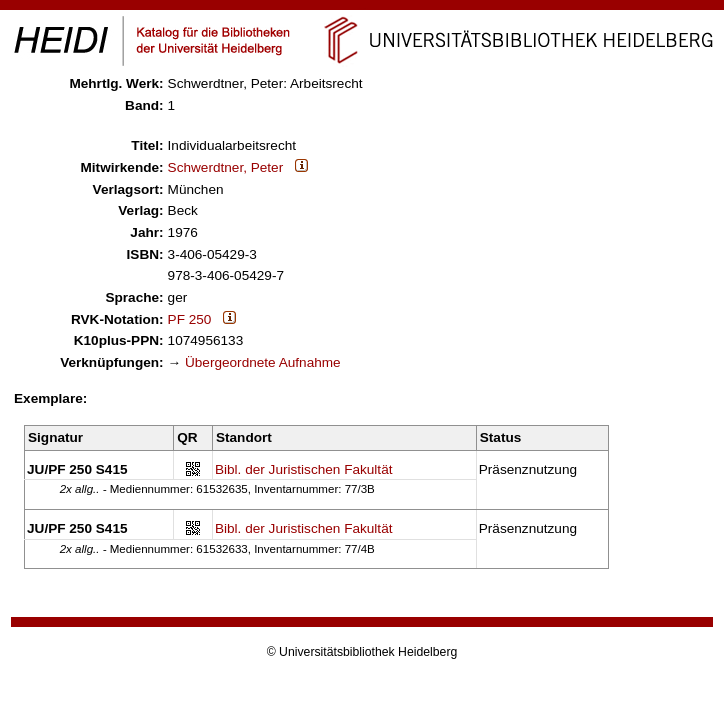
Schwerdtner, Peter (226, 167)
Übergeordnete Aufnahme (263, 362)
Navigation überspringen (362, 8)
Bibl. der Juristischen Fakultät (304, 469)
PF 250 (190, 319)
